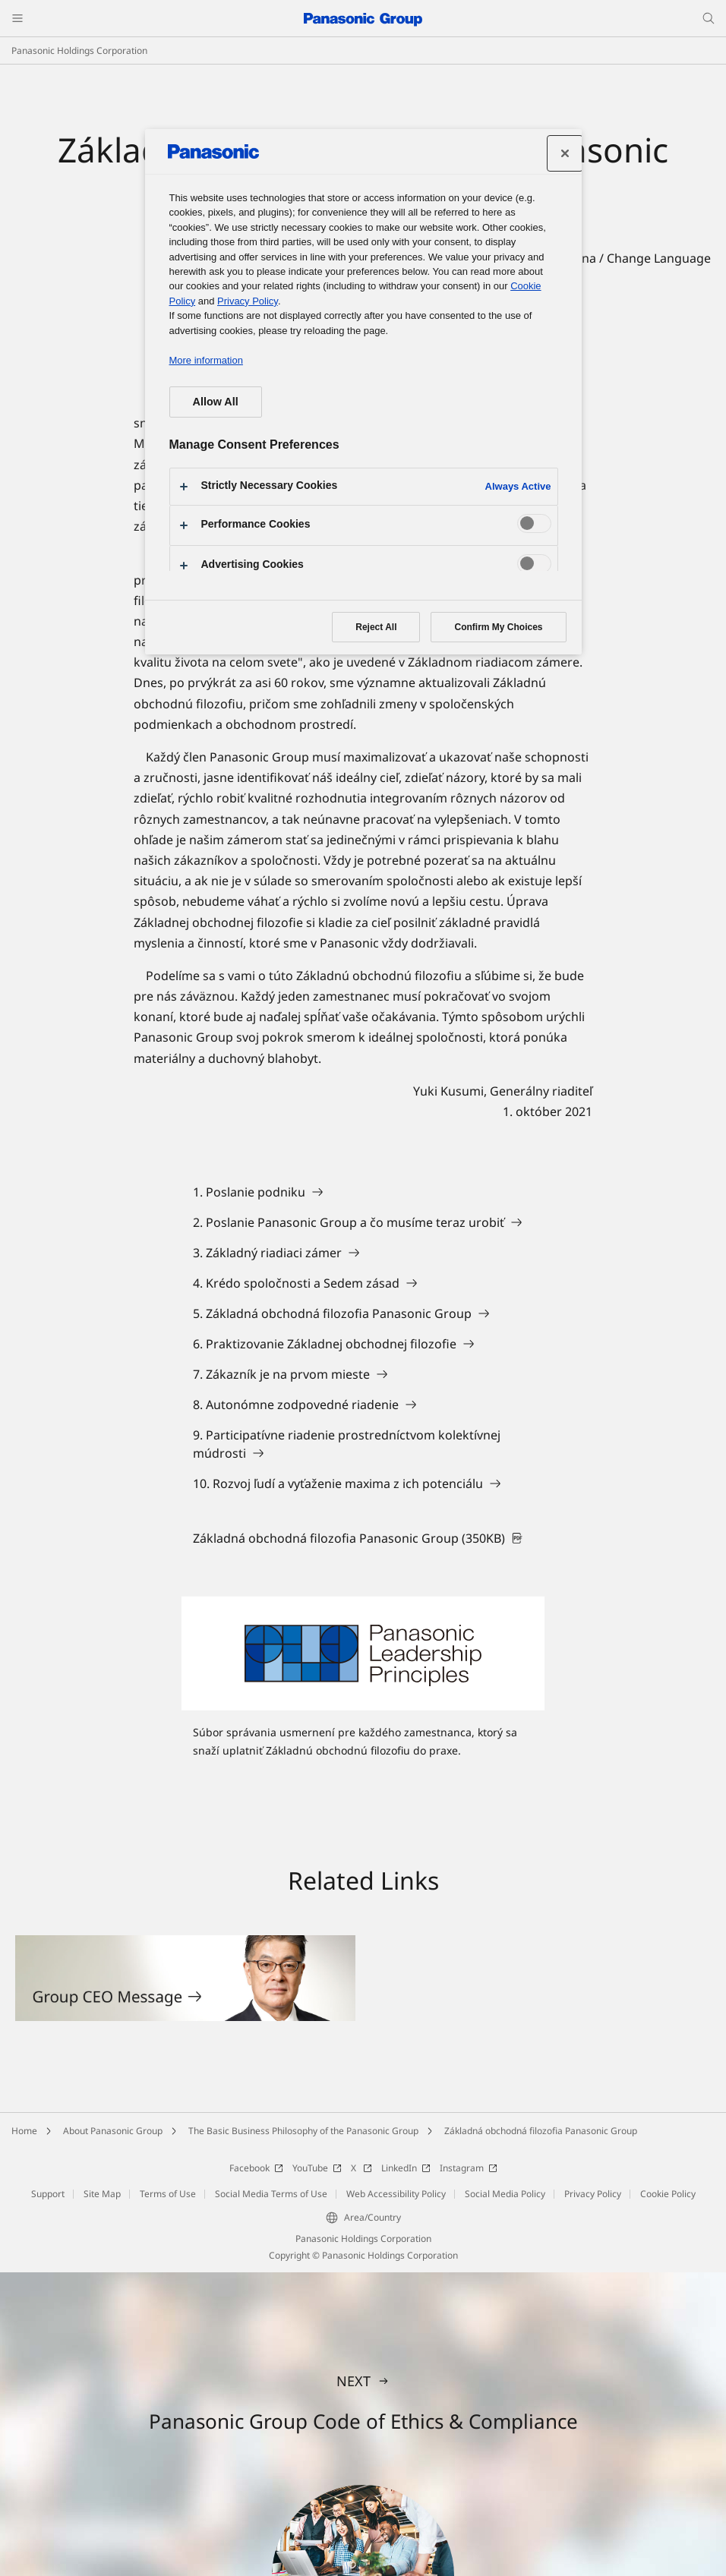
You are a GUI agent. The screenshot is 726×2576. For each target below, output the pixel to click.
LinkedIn (406, 2167)
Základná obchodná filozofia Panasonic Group (540, 2130)
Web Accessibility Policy (396, 2193)
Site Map (102, 2193)
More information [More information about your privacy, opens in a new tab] (206, 360)
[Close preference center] (565, 153)
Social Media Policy (505, 2193)
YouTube (317, 2167)
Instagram (468, 2167)
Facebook (256, 2167)
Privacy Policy (592, 2193)
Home (24, 2130)
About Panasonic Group (113, 2130)
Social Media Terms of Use (271, 2193)
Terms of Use (168, 2193)
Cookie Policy (668, 2193)
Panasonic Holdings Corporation (79, 50)
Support (48, 2193)
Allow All (215, 402)
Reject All (375, 627)
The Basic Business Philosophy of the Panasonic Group (303, 2130)
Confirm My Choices (498, 627)
